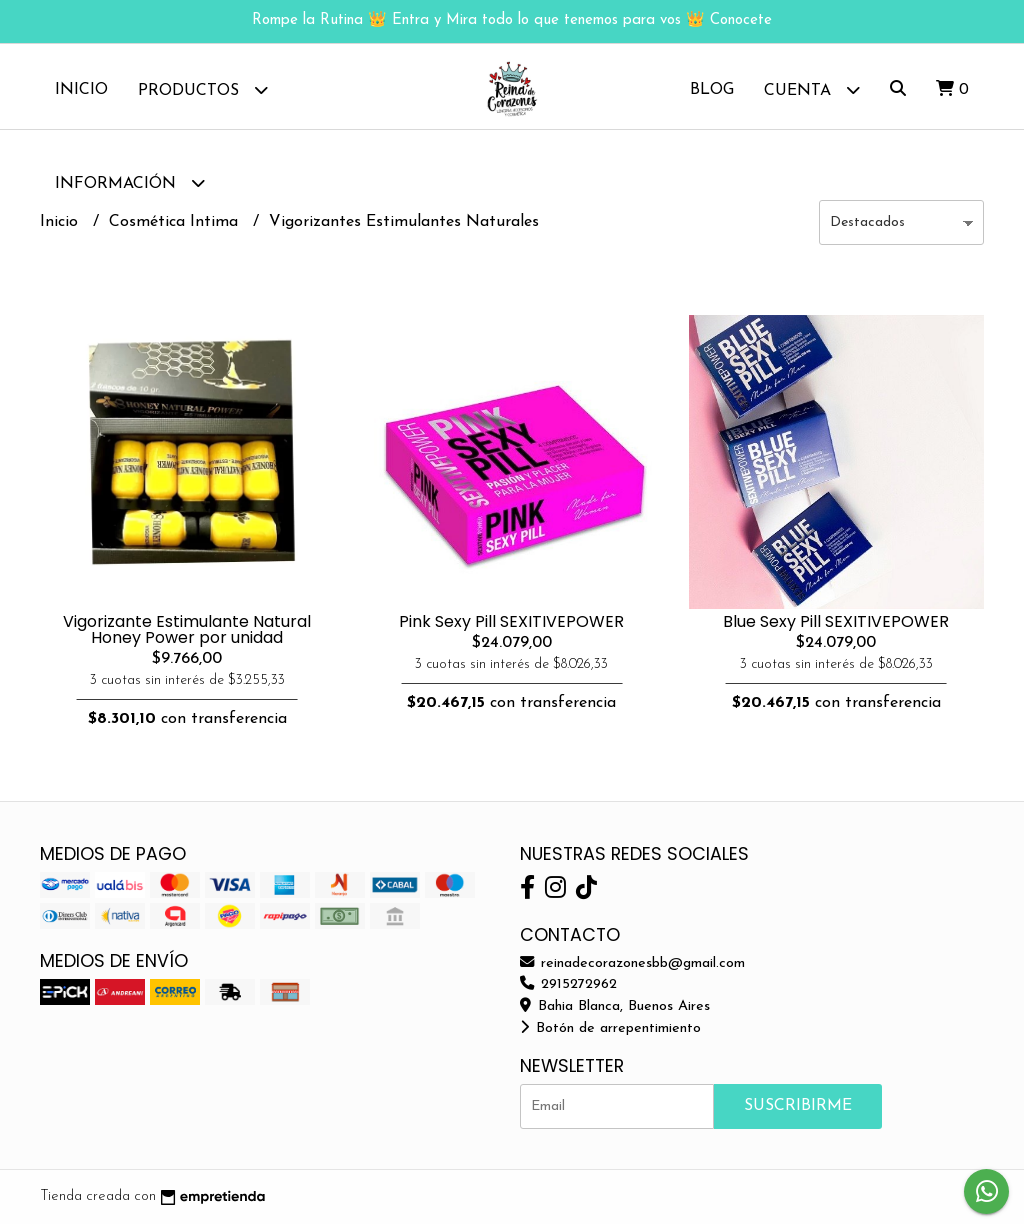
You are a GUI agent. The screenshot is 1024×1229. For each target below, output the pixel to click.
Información (130, 182)
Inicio (81, 90)
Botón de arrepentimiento (610, 1033)
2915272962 (568, 989)
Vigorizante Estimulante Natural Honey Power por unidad (187, 634)
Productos (203, 89)
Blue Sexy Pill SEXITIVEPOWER (836, 626)
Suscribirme (798, 1111)
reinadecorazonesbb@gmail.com (632, 968)
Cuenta (812, 89)
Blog (712, 90)
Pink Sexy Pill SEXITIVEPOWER (511, 626)
